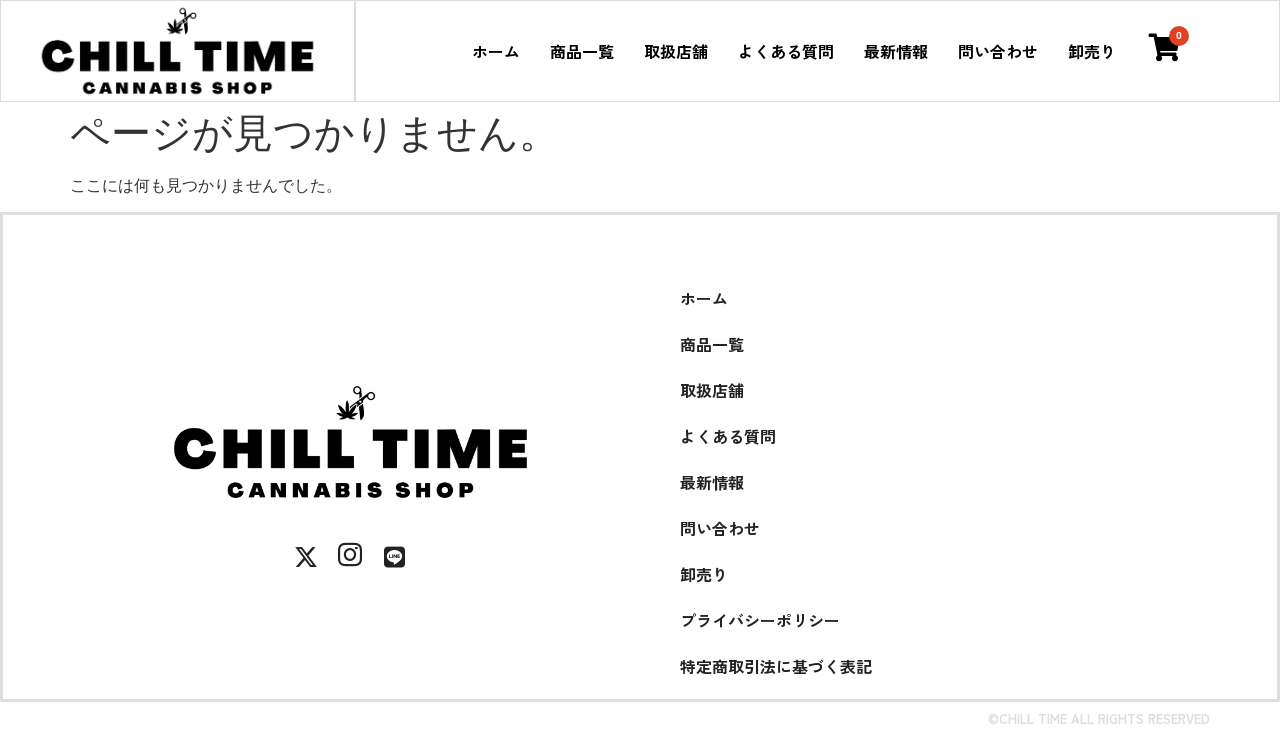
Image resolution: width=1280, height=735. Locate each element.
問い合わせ (998, 51)
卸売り (1092, 51)
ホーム (496, 51)
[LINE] (394, 557)
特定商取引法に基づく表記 (776, 666)
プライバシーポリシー (760, 620)
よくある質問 (786, 51)
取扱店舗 (676, 51)
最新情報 (896, 51)
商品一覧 (582, 51)
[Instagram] (350, 557)
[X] (306, 557)
